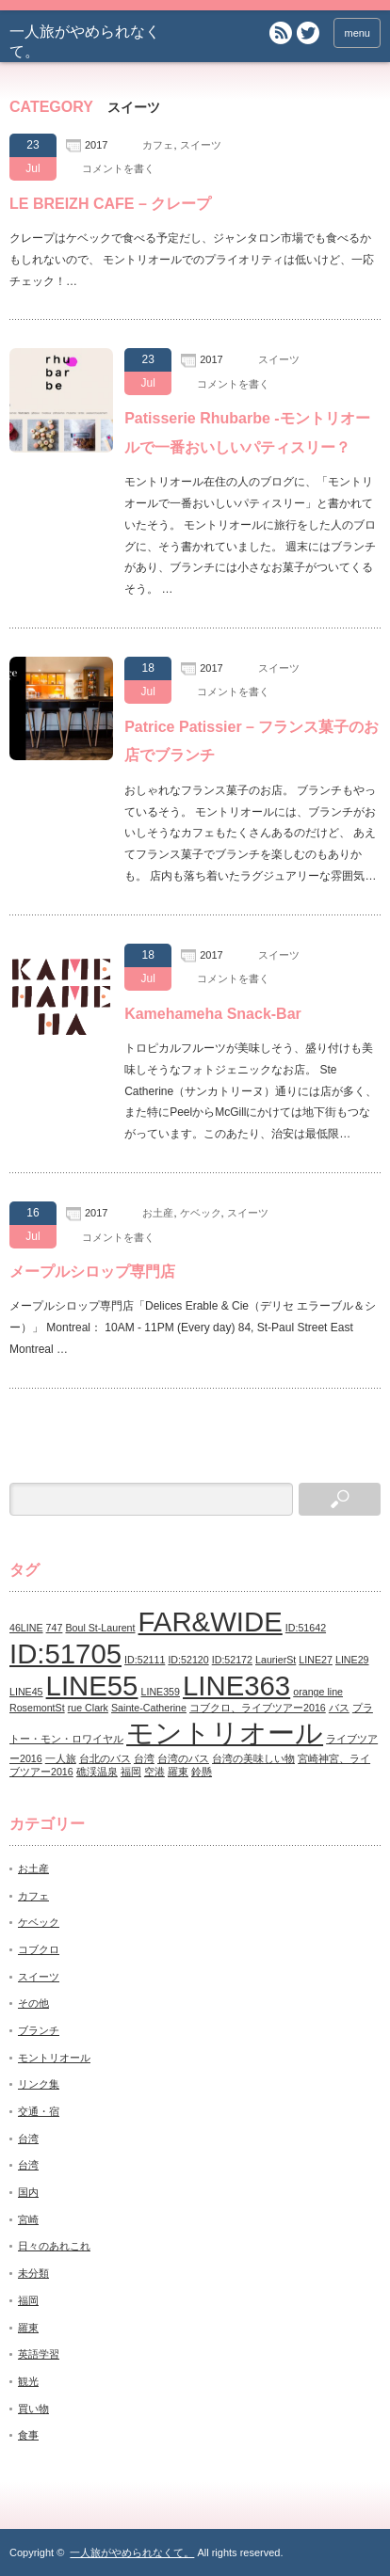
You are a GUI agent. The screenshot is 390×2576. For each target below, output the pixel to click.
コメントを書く (118, 168)
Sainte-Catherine (149, 1707)
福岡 (131, 1771)
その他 (33, 2003)
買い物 (33, 2408)
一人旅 (60, 1758)
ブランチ (38, 2030)
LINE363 (236, 1685)
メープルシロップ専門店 (92, 1272)
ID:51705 (65, 1653)
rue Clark (88, 1707)
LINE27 (316, 1659)
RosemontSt (37, 1707)
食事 (28, 2435)
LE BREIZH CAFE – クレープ (110, 204)
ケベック (200, 1212)
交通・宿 (38, 2111)
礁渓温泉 (97, 1771)
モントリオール (224, 1732)
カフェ (157, 145)
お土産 (157, 1212)
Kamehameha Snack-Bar (212, 1014)
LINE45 (26, 1691)
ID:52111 (144, 1659)
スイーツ (200, 145)
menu (357, 33)
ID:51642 (305, 1627)
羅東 (178, 1771)
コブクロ (38, 1949)
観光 (28, 2381)
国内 (28, 2192)
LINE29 (352, 1659)
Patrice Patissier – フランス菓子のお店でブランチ (251, 741)
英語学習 (38, 2354)
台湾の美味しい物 (253, 1758)
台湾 (144, 1758)
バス (339, 1707)
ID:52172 (232, 1659)
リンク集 (38, 2084)
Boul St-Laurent (100, 1627)
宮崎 (28, 2219)
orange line (318, 1691)
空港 (154, 1771)
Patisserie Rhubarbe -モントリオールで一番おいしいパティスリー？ (247, 432)
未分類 (33, 2273)
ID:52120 (188, 1659)
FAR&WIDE (210, 1621)
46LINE (26, 1627)
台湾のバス (183, 1758)
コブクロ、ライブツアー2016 (257, 1707)
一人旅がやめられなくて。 (132, 2552)
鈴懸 (201, 1771)
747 (54, 1627)
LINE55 (92, 1685)
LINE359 (160, 1691)
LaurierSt (275, 1659)
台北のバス (105, 1758)
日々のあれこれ (54, 2245)
